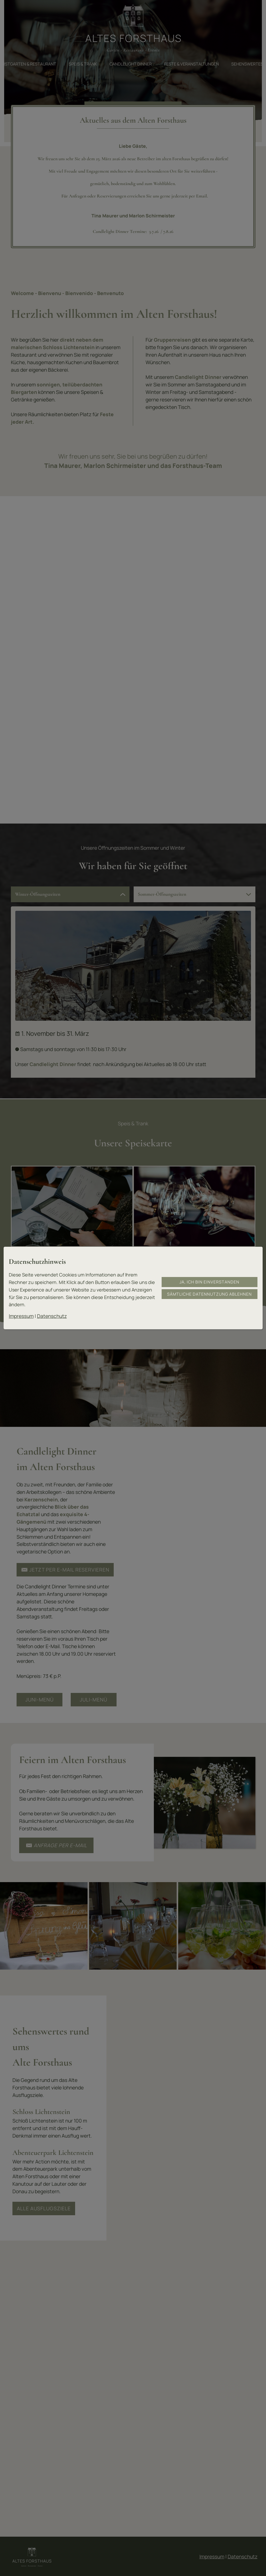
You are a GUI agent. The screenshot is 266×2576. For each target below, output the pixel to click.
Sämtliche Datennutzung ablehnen (209, 1294)
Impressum (21, 1316)
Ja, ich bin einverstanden (209, 1282)
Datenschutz (52, 1316)
